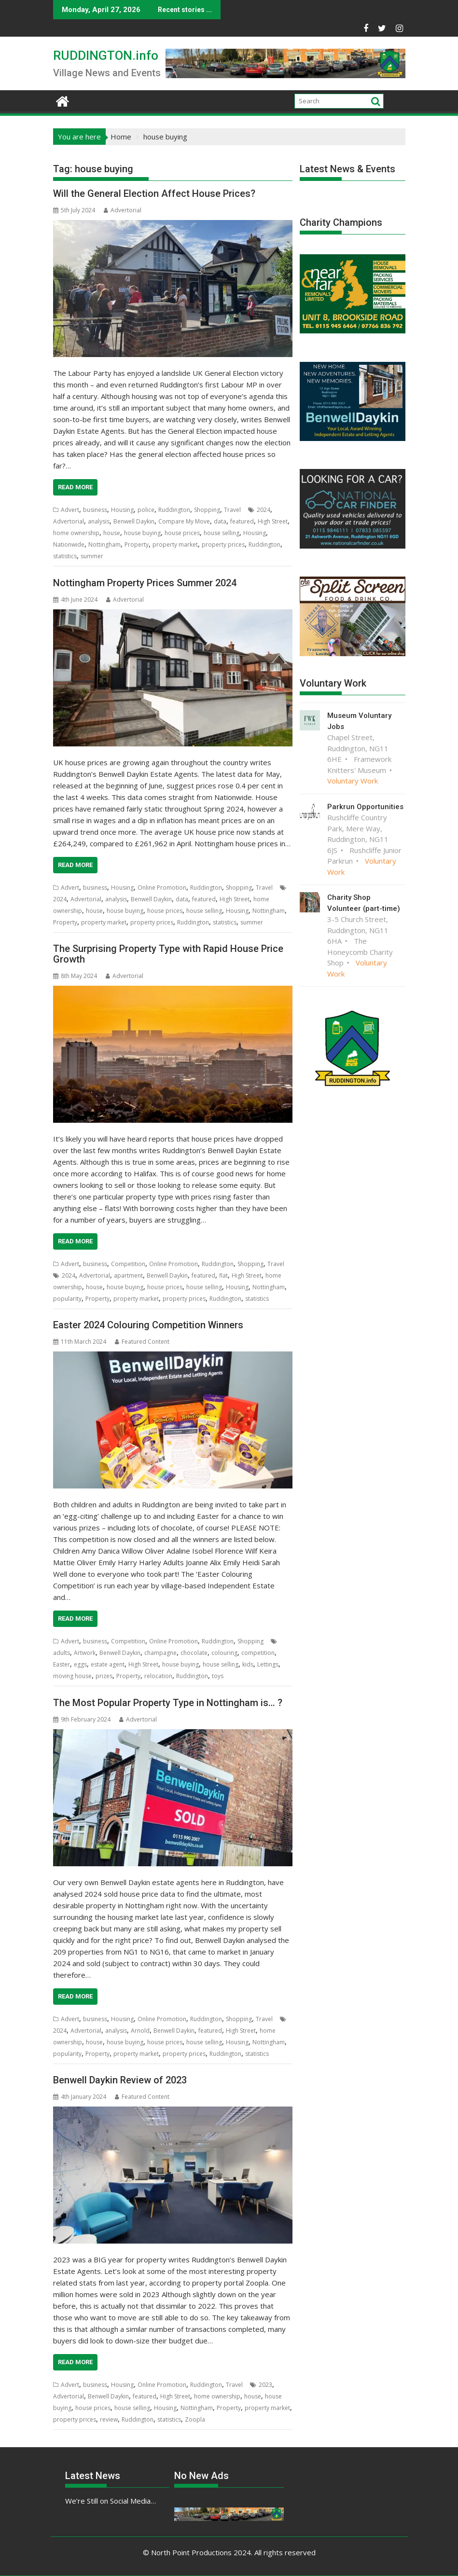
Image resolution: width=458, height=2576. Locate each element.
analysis (99, 521)
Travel (232, 510)
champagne (160, 1653)
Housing (122, 510)
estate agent (108, 1664)
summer (92, 556)
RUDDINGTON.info (105, 55)
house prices (182, 533)
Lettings (267, 1664)
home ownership (76, 533)
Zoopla (195, 2419)
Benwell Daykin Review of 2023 (120, 2080)
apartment (128, 1275)
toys (217, 1676)
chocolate (194, 1653)
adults (61, 1653)
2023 (265, 2385)
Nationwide (68, 544)
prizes (104, 1676)
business (95, 510)
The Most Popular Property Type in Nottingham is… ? (167, 1702)
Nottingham (104, 544)
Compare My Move (184, 521)
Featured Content (142, 1341)
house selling (221, 533)
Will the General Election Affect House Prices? (154, 193)
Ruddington (174, 510)
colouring (224, 1653)
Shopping (207, 510)
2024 (263, 510)
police (146, 510)
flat (223, 1275)
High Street (273, 521)
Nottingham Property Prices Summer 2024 (144, 583)
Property (137, 544)
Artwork (85, 1653)
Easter (61, 1664)
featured (242, 521)
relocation (158, 1676)
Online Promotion (162, 887)
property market (175, 544)
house (111, 533)
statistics (65, 556)
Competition (128, 1264)
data (220, 521)
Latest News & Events (347, 169)
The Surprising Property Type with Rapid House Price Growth (168, 954)
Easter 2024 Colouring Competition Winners (148, 1325)
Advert (70, 510)
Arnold (140, 2030)
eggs (80, 1664)
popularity (67, 1299)
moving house (72, 1676)
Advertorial (122, 210)
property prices (223, 544)
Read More (75, 487)
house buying (142, 533)
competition (258, 1653)
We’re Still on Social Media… (110, 2501)
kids (247, 1664)
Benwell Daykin (133, 521)
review (109, 2419)
